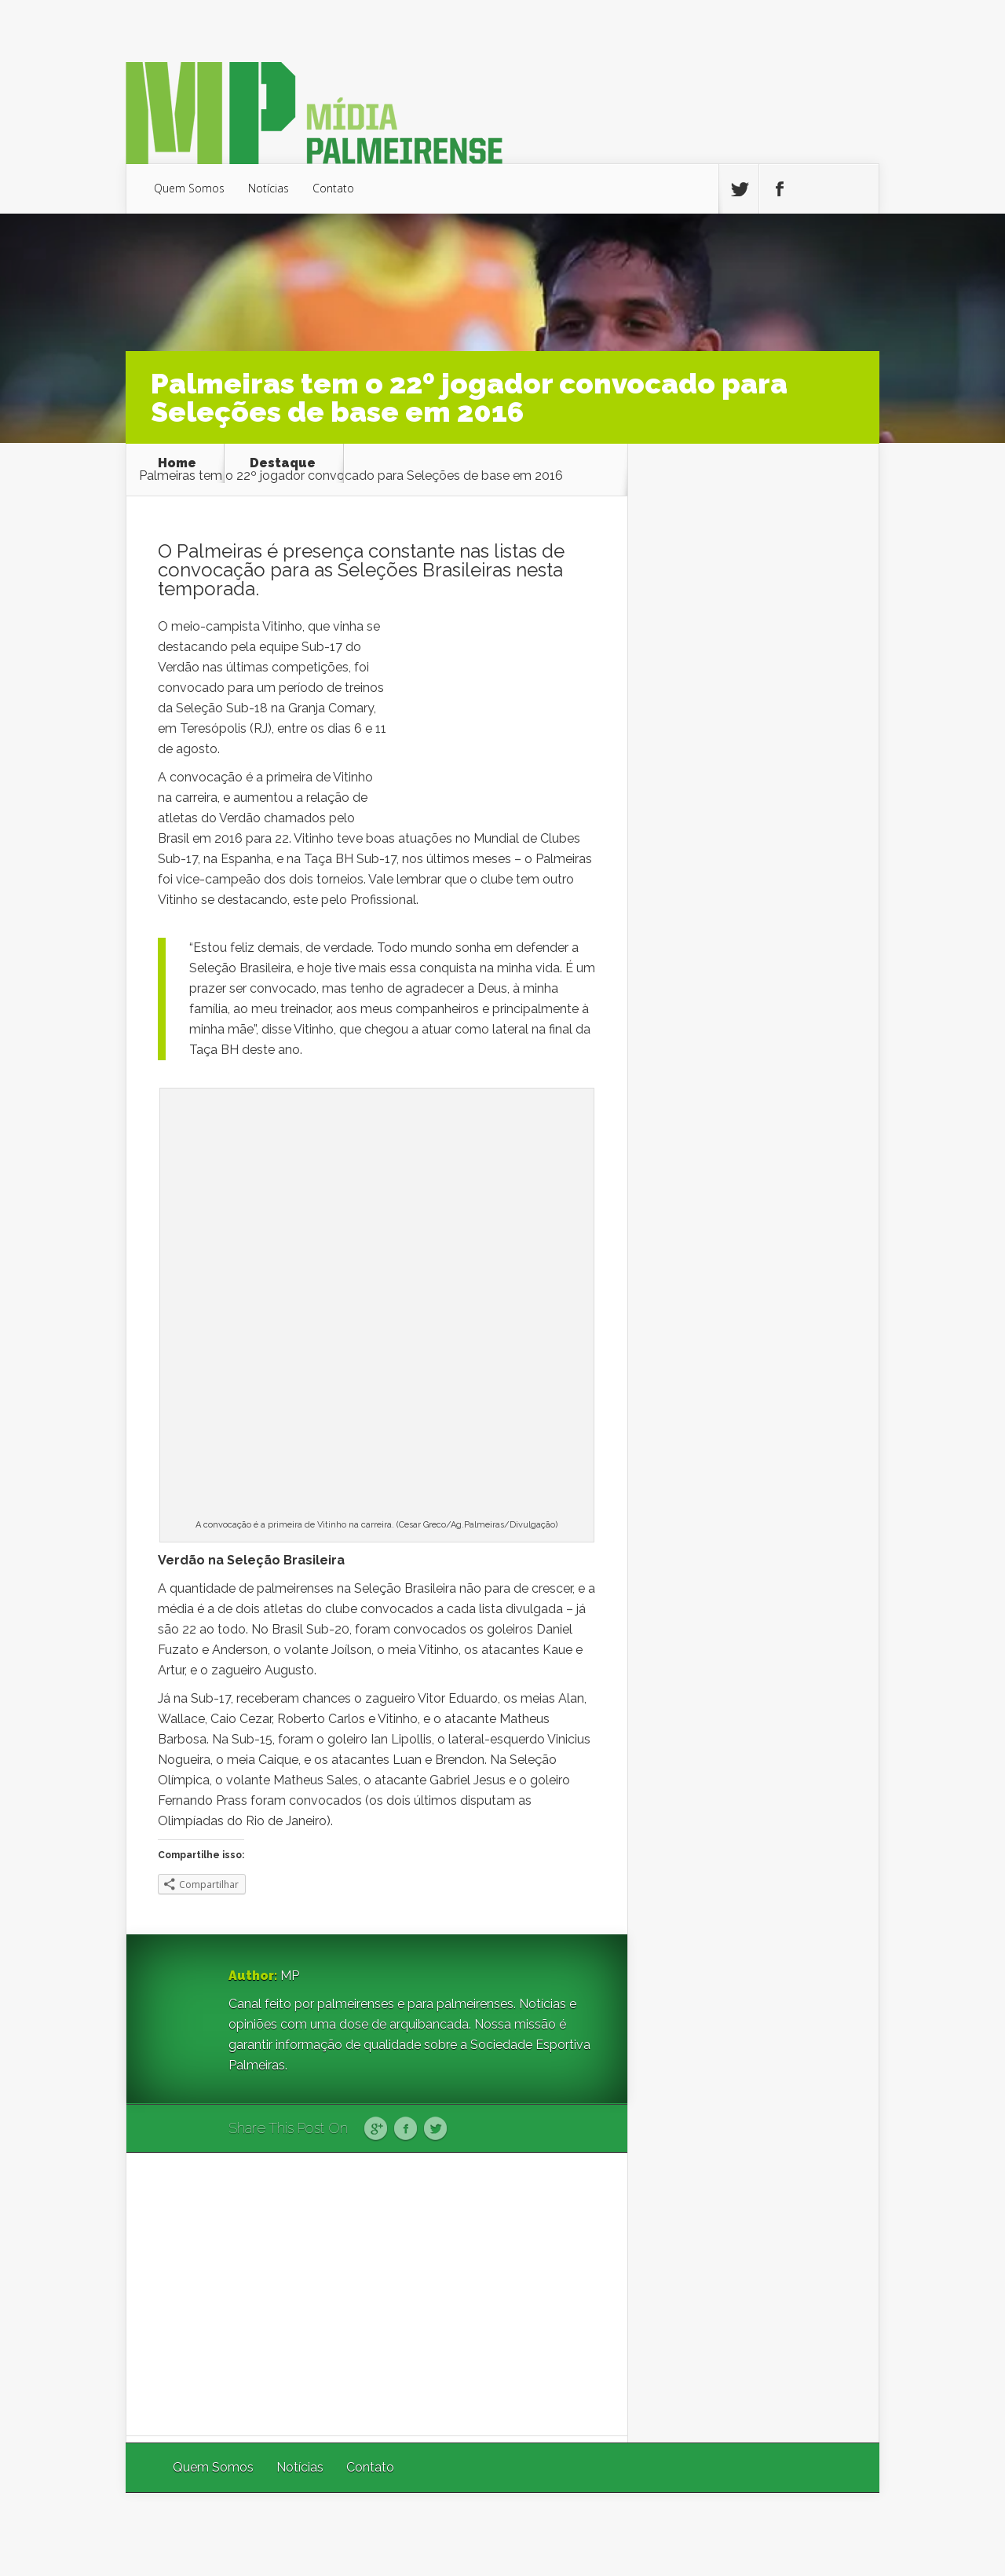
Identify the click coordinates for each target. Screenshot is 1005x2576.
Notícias (268, 188)
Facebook (405, 2129)
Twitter (435, 2129)
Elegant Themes (669, 2534)
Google (376, 2129)
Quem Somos (189, 188)
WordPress (842, 2534)
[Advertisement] (376, 2294)
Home (177, 463)
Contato (333, 188)
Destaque (283, 463)
